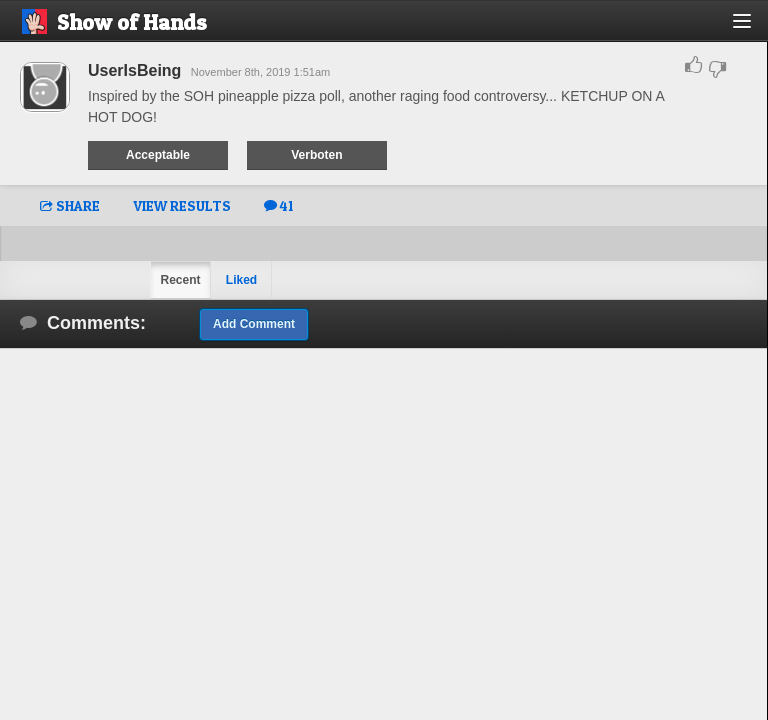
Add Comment (254, 324)
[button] (753, 28)
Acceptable (158, 155)
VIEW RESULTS (182, 205)
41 (278, 205)
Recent (180, 280)
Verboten (316, 155)
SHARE (70, 205)
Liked (241, 280)
